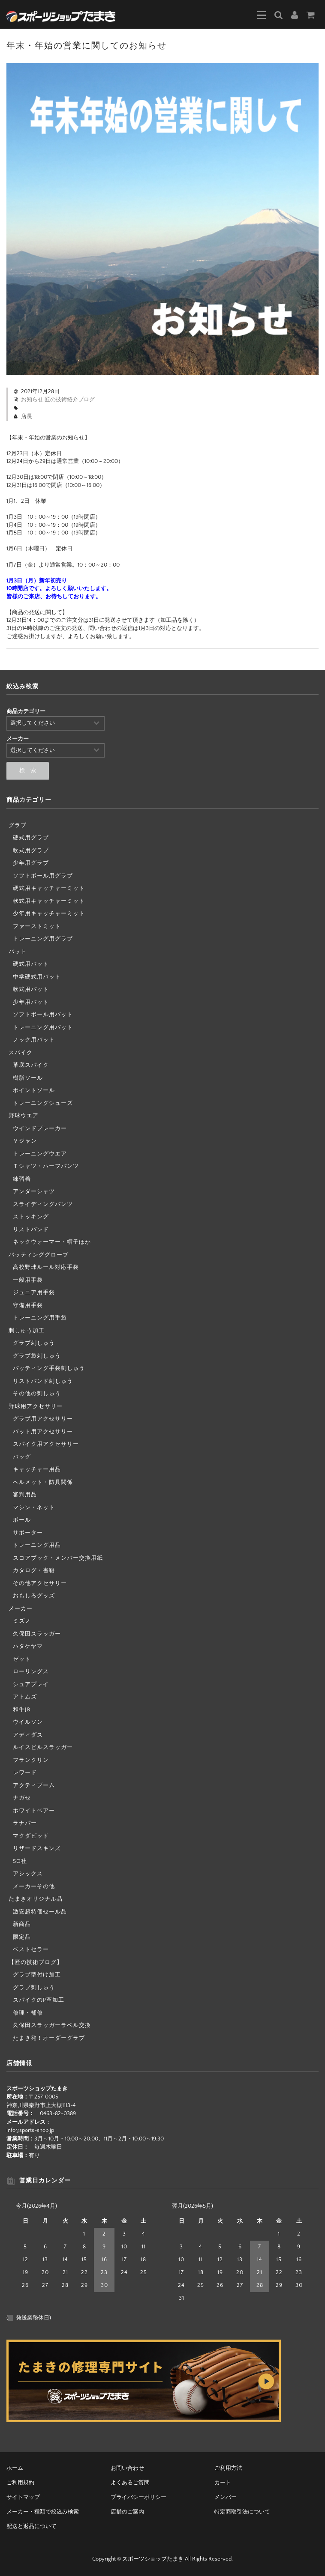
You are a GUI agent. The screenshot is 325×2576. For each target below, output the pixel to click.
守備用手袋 (28, 1305)
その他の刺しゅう (37, 1394)
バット (18, 952)
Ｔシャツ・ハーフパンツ (46, 1166)
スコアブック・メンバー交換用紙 (58, 1558)
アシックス (28, 1874)
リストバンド (31, 1230)
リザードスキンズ (37, 1848)
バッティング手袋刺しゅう (49, 1368)
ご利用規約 (20, 2483)
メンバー (225, 2497)
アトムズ (25, 1697)
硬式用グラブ (31, 838)
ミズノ (22, 1621)
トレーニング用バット (43, 1027)
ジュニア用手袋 (34, 1292)
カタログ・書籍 (34, 1570)
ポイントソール (34, 1090)
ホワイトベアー (34, 1811)
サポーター (28, 1533)
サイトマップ (23, 2497)
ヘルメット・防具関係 (43, 1482)
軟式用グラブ (31, 851)
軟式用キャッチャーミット (49, 901)
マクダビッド (31, 1836)
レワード (25, 1773)
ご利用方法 (228, 2468)
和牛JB (21, 1710)
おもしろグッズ (34, 1596)
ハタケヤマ (28, 1646)
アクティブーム (34, 1785)
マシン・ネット (34, 1507)
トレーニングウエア (40, 1154)
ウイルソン (28, 1722)
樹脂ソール (28, 1078)
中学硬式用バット (37, 977)
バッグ (22, 1457)
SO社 (20, 1861)
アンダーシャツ (34, 1191)
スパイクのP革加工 (38, 2000)
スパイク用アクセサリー (46, 1444)
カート (222, 2483)
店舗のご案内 (127, 2512)
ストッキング (31, 1217)
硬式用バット (31, 964)
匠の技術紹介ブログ (70, 400)
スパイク (21, 1053)
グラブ (18, 825)
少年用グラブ (31, 863)
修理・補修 (28, 2013)
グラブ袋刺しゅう (37, 1356)
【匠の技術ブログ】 (36, 1962)
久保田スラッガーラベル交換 (52, 2025)
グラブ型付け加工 (37, 1975)
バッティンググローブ (39, 1255)
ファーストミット (37, 926)
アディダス (28, 1735)
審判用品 (25, 1495)
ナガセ (22, 1798)
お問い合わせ (127, 2468)
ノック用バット (34, 1040)
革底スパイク (31, 1065)
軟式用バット (31, 989)
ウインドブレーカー (40, 1128)
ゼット (22, 1659)
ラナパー (25, 1823)
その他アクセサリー (40, 1583)
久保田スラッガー (37, 1634)
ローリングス (31, 1672)
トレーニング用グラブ (43, 939)
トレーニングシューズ (43, 1103)
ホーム (14, 2468)
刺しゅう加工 (27, 1331)
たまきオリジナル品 (36, 1899)
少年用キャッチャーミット (49, 913)
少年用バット (31, 1002)
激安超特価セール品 (40, 1912)
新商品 (22, 1924)
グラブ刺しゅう (34, 1343)
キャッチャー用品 (37, 1469)
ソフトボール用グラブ (43, 876)
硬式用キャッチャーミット (49, 888)
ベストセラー (31, 1949)
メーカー (21, 1609)
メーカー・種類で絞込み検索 (42, 2512)
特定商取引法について (242, 2512)
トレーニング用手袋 (40, 1318)
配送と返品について (31, 2526)
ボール (22, 1520)
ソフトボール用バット (43, 1015)
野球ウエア (24, 1116)
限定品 (22, 1937)
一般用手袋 (28, 1280)
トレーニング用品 (37, 1545)
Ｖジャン (25, 1141)
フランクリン (31, 1760)
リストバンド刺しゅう (43, 1381)
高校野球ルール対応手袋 (46, 1267)
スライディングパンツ (43, 1204)
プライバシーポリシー (138, 2497)
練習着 (22, 1179)
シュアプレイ (31, 1684)
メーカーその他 (34, 1886)
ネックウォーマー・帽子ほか (52, 1242)
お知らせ (32, 400)
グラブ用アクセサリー (43, 1419)
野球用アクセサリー (36, 1406)
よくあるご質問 (130, 2483)
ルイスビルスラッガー (43, 1747)
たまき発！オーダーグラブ (49, 2038)
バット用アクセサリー (43, 1432)
